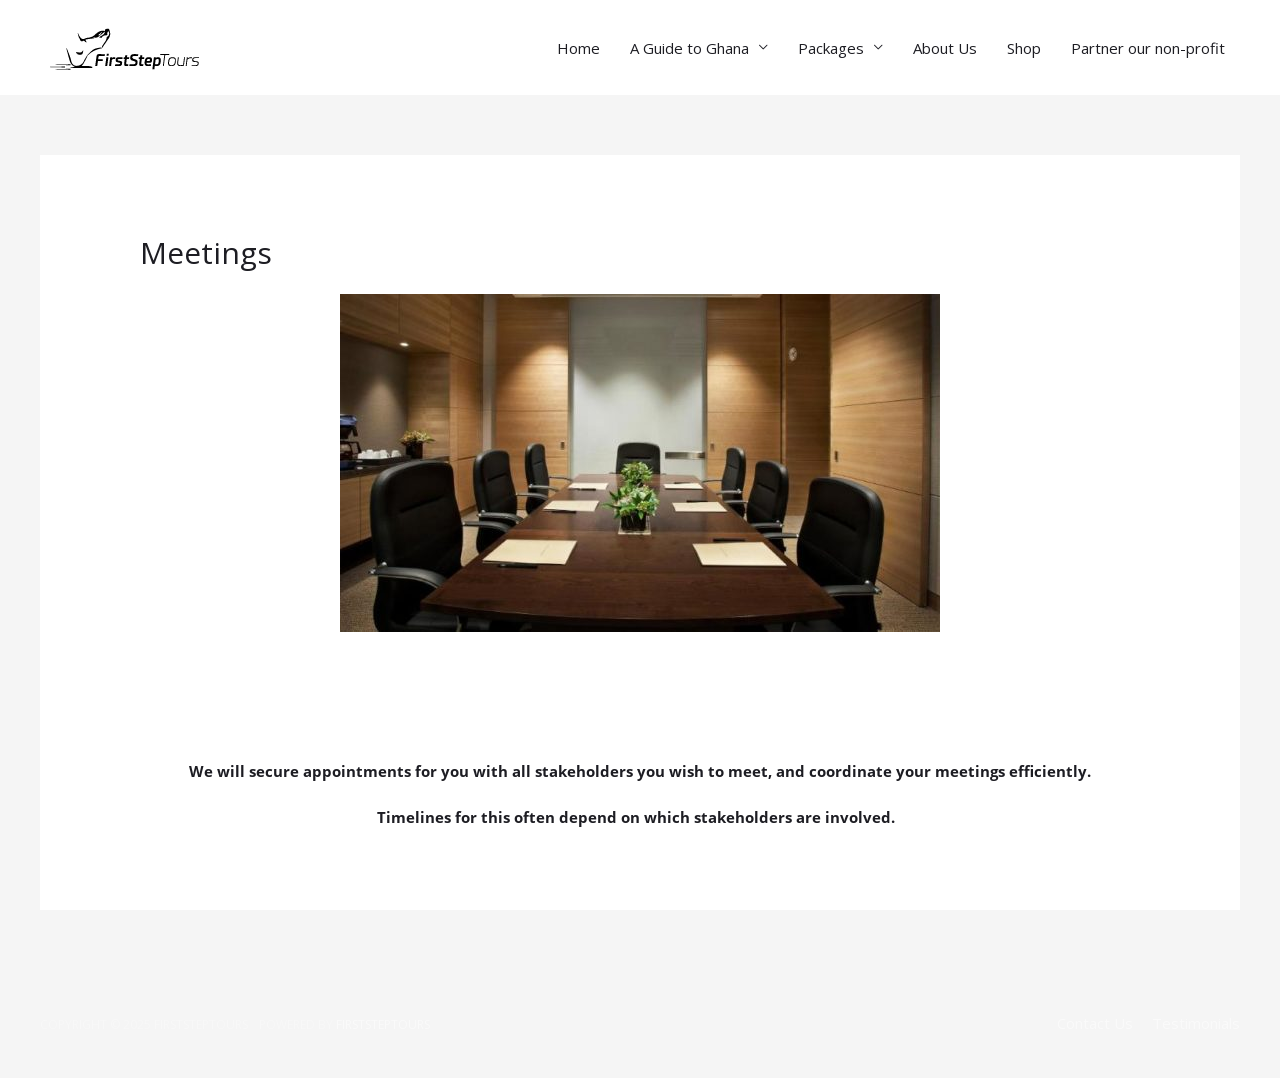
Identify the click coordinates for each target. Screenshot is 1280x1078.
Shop (1024, 48)
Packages (831, 48)
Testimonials (1196, 1023)
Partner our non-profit (1148, 48)
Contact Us (1095, 1023)
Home (578, 48)
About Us (945, 48)
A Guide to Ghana (689, 48)
